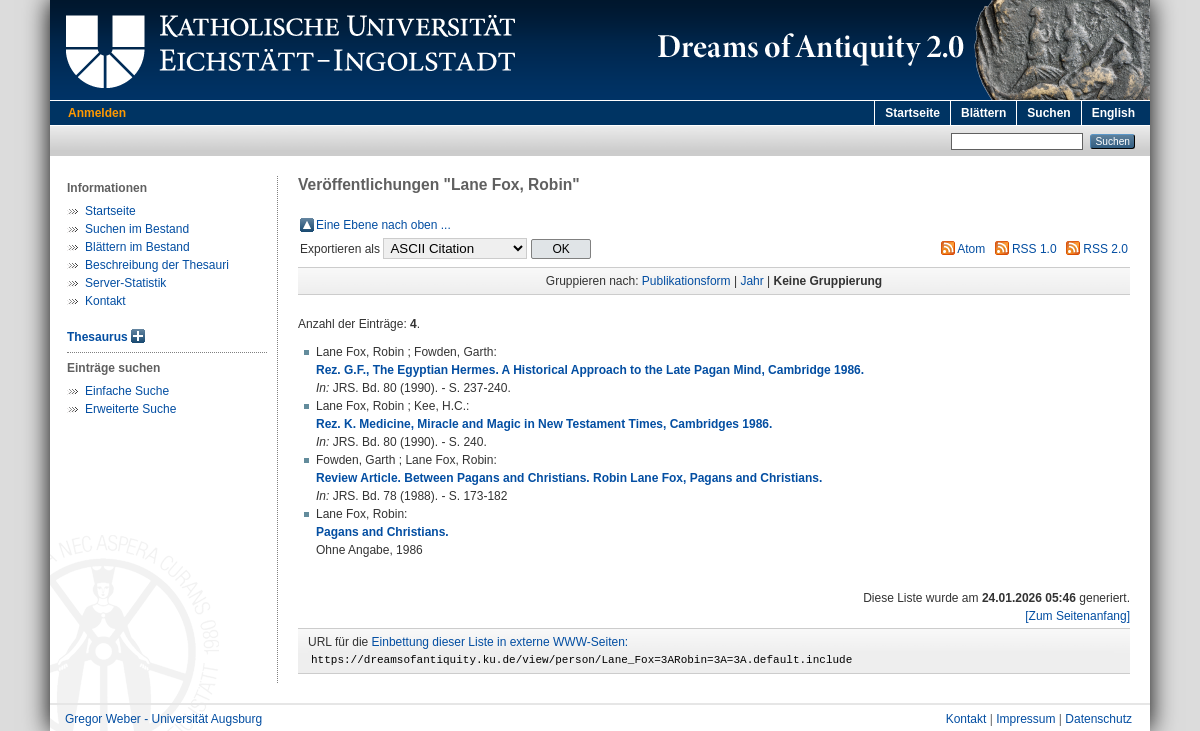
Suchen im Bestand (137, 229)
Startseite (912, 113)
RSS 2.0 (1105, 249)
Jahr (751, 281)
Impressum (1025, 722)
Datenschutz (1098, 722)
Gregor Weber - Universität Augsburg (163, 722)
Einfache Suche (127, 391)
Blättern (983, 113)
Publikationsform (686, 281)
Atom (971, 249)
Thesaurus (97, 337)
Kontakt (105, 301)
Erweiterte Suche (130, 409)
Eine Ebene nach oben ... (383, 225)
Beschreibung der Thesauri (157, 265)
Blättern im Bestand (137, 247)
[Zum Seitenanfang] (1077, 616)
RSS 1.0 (1034, 249)
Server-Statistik (125, 283)
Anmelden (97, 113)
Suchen (1048, 113)
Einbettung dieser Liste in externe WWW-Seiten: (500, 642)
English (1113, 113)
